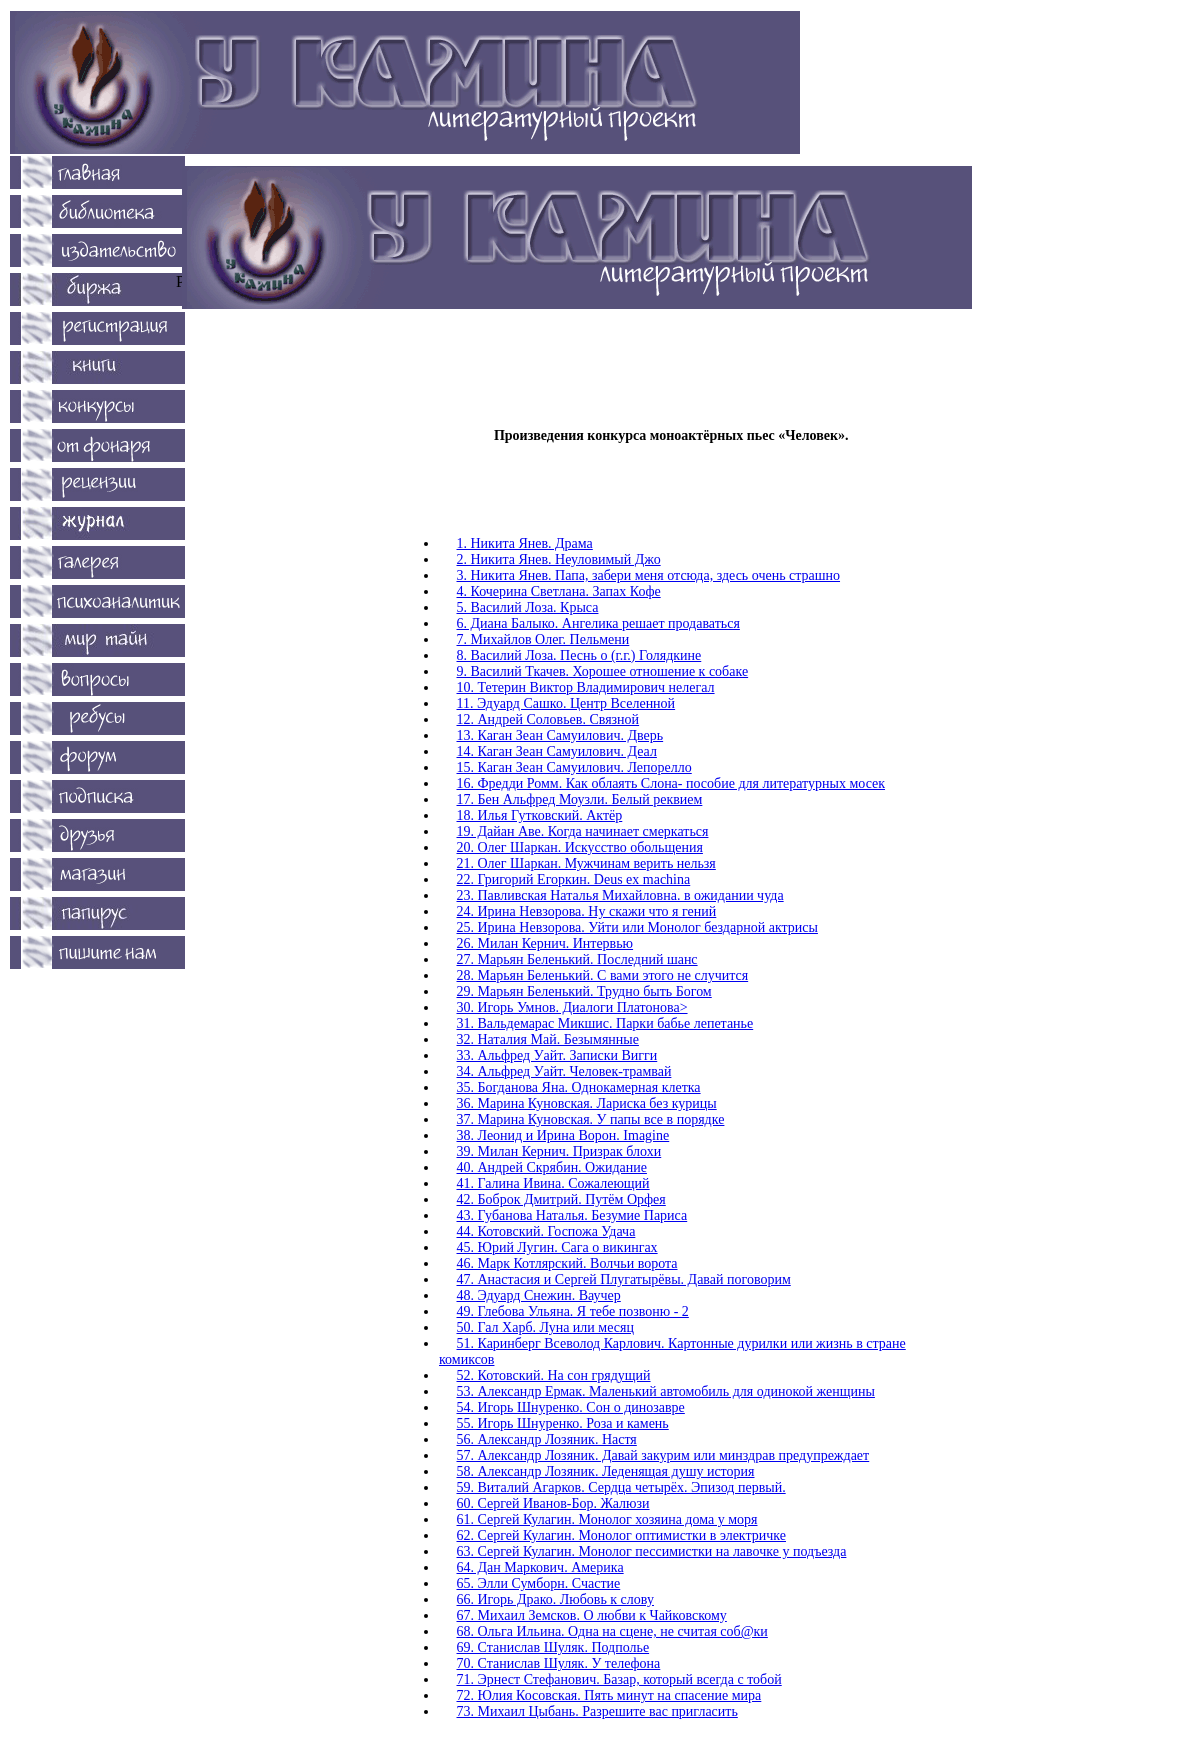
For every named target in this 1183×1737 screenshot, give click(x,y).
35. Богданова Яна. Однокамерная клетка (579, 1087)
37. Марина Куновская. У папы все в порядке (591, 1119)
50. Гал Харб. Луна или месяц (545, 1327)
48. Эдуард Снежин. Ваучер (539, 1295)
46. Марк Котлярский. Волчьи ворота (567, 1263)
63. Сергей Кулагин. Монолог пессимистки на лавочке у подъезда (652, 1551)
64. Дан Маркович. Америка (540, 1567)
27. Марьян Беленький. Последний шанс (577, 959)
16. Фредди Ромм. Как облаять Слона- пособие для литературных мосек (671, 783)
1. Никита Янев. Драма (525, 543)
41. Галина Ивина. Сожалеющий (553, 1183)
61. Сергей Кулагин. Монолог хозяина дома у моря (607, 1519)
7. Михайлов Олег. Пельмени (543, 639)
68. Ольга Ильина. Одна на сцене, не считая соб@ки (612, 1631)
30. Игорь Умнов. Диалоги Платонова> (572, 1007)
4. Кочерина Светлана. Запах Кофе (559, 591)
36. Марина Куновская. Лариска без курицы (587, 1103)
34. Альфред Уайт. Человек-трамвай (564, 1071)
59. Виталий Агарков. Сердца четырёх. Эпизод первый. (621, 1487)
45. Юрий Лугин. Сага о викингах (557, 1247)
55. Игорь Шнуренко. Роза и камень (563, 1423)
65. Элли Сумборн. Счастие (539, 1583)
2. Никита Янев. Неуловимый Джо (559, 559)
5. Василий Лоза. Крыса (528, 607)
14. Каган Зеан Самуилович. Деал (557, 751)
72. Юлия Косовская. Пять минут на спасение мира (609, 1695)
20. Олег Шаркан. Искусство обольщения (580, 847)
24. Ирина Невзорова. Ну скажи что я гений (587, 911)
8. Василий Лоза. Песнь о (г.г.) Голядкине (579, 655)
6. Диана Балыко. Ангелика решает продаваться (598, 623)
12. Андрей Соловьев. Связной (548, 719)
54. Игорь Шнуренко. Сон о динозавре (571, 1407)
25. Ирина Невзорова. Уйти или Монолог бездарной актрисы (637, 927)
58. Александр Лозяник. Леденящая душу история (606, 1471)
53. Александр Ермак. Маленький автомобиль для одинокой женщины (666, 1391)
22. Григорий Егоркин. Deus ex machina (574, 879)
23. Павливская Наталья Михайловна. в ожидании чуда (620, 895)
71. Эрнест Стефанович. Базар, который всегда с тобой (619, 1679)
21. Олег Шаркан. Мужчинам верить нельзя (586, 863)
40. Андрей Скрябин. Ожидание (552, 1167)
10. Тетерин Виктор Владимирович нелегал (586, 687)
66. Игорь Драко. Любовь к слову (555, 1599)
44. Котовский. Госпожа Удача (546, 1231)
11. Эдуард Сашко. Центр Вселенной (566, 703)
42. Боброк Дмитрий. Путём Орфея (561, 1199)
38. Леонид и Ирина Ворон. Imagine (563, 1135)
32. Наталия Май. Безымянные (548, 1039)
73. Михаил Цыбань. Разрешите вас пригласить (597, 1711)
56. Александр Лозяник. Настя (547, 1439)
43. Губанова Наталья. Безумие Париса (572, 1215)
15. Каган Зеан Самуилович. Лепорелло (574, 767)
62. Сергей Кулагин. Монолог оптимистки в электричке (621, 1535)
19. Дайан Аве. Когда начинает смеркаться (583, 831)
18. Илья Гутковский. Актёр (540, 815)
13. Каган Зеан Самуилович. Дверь (560, 735)
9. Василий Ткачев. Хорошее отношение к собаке (603, 671)
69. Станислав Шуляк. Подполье (553, 1647)
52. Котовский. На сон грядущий (554, 1375)
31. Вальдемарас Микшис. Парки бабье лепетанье (605, 1023)
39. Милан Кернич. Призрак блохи (559, 1151)
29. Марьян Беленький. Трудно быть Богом (584, 991)
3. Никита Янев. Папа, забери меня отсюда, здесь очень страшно (649, 575)
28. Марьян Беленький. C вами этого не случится (603, 975)
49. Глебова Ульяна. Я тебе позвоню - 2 (573, 1311)
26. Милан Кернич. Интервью (545, 943)
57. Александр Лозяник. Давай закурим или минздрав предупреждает (663, 1455)
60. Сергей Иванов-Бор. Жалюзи (553, 1503)
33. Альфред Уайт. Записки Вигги (557, 1055)
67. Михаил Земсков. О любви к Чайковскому (592, 1615)
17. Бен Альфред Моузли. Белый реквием (580, 799)
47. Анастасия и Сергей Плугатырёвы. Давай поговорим (624, 1279)
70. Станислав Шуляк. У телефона (559, 1663)
